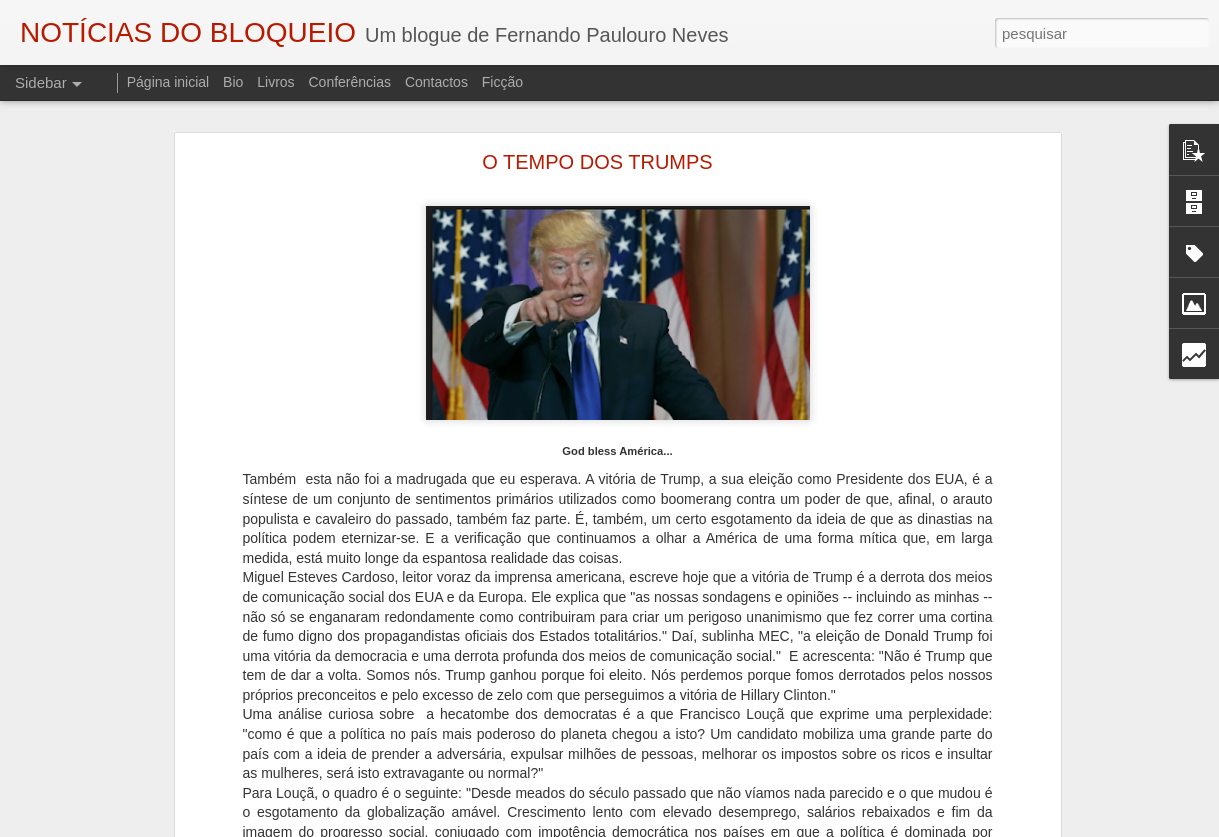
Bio (233, 82)
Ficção (502, 82)
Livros (275, 82)
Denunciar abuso (835, 826)
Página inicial (168, 82)
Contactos (436, 82)
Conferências (349, 82)
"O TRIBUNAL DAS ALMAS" (124, 797)
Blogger (769, 826)
